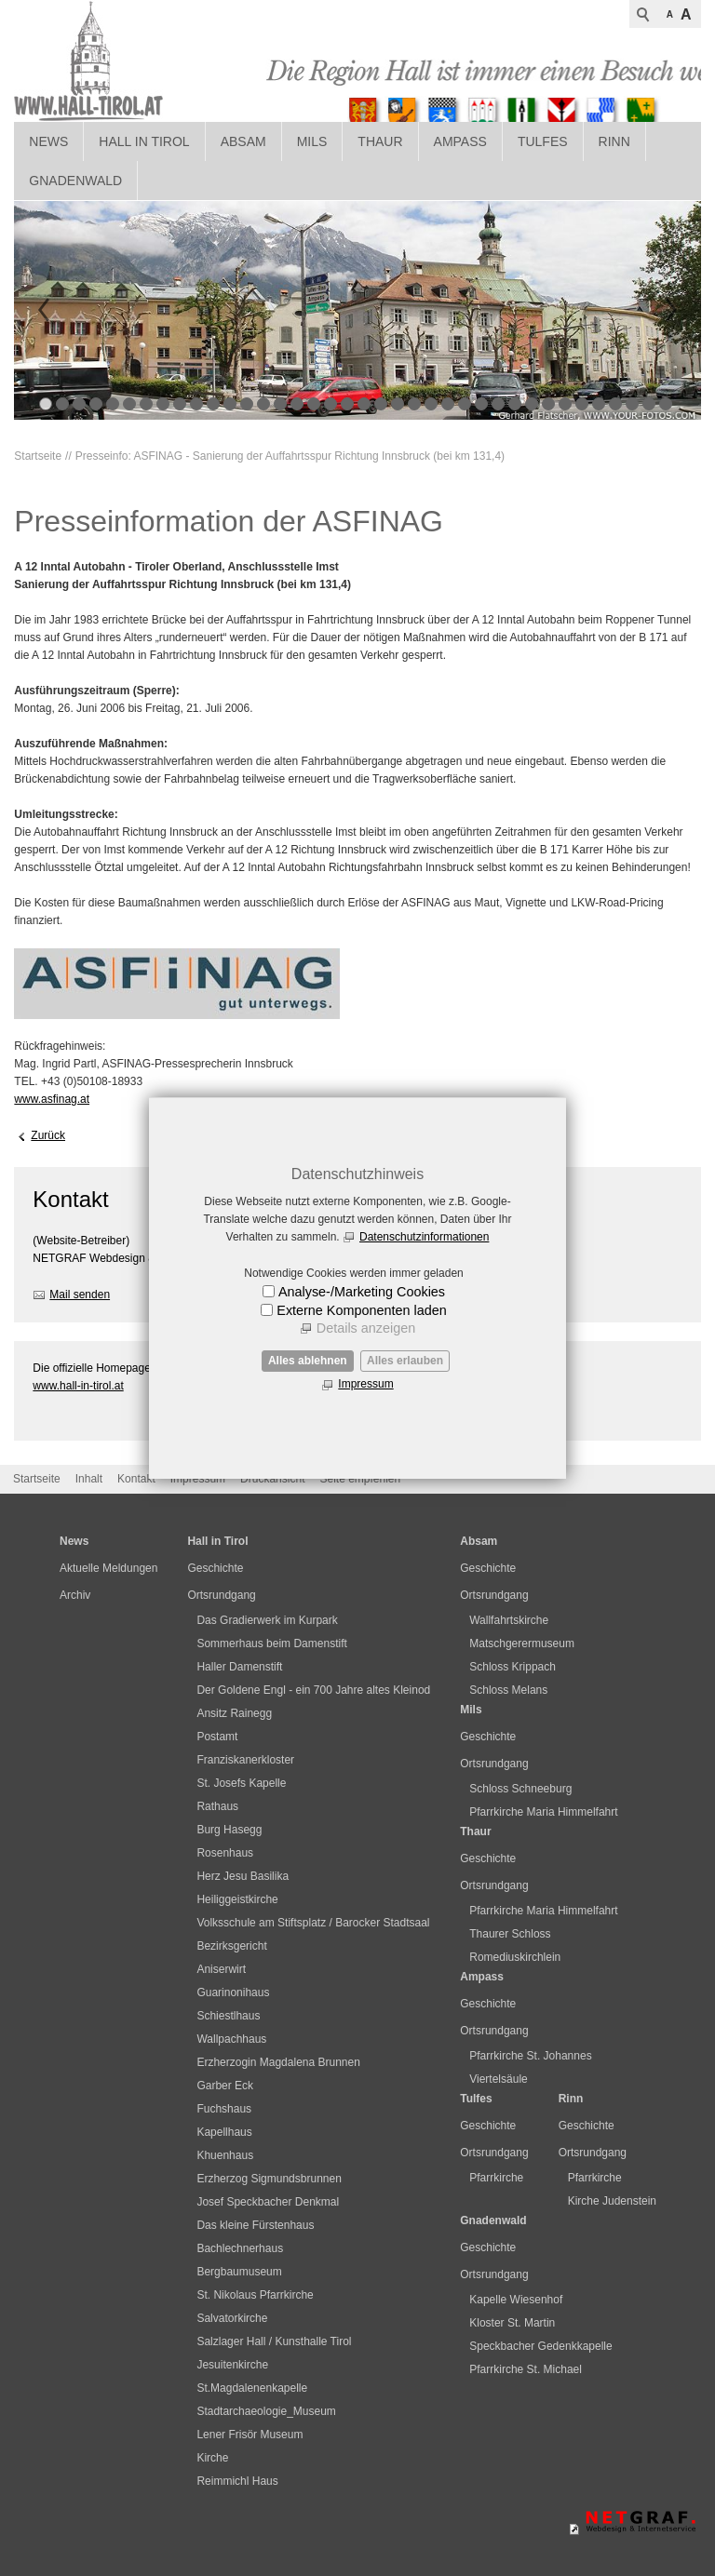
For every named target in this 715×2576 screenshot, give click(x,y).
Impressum (365, 1383)
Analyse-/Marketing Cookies (361, 1291)
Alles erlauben (405, 1360)
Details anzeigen (366, 1328)
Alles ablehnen (307, 1360)
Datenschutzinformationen (424, 1236)
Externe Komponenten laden (361, 1310)
